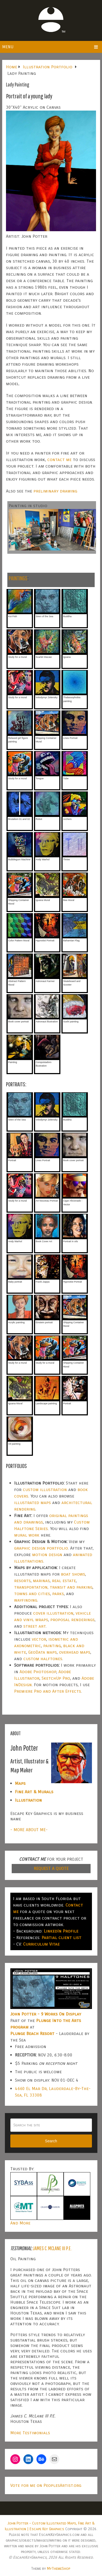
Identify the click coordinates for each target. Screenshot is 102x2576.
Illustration (28, 1800)
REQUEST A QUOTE (51, 1868)
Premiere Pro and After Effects (47, 1691)
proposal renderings (72, 1619)
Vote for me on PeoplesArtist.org (45, 2485)
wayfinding (25, 1600)
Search (51, 2141)
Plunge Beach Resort (32, 2033)
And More (20, 2223)
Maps (20, 1783)
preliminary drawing (55, 491)
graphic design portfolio (41, 1548)
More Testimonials (30, 2432)
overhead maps (74, 1652)
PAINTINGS (18, 578)
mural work (26, 1535)
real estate (64, 1580)
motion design (47, 1554)
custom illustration (45, 1489)
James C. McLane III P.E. (52, 2248)
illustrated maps (32, 1502)
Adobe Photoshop (38, 1671)
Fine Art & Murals (34, 1791)
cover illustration (53, 1613)
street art (34, 1626)
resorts (22, 1580)
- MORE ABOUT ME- (29, 1829)
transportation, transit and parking (53, 1587)
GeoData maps (42, 1652)
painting (52, 1645)
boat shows (73, 1574)
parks (58, 1593)
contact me (59, 459)
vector (39, 1639)
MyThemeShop (58, 2568)
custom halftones (42, 1658)
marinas (41, 1580)
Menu (7, 46)
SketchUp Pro (56, 1678)
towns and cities (32, 1593)
